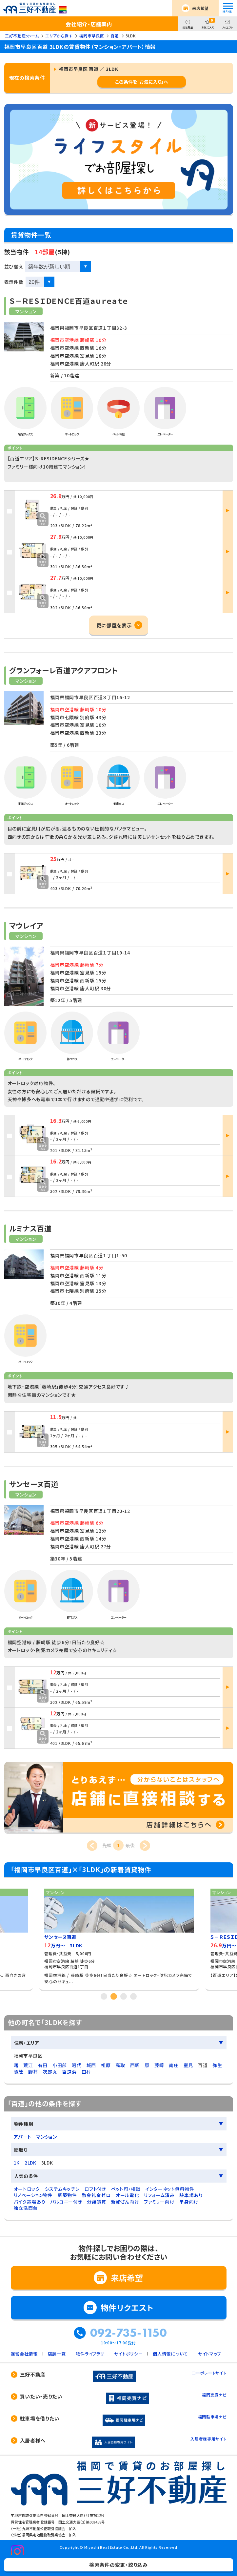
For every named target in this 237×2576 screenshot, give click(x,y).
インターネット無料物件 (170, 2189)
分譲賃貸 (96, 2201)
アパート (22, 2136)
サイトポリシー (128, 2354)
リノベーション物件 (33, 2195)
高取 (120, 2065)
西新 (135, 2065)
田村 (86, 2071)
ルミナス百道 (30, 1228)
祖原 (105, 2065)
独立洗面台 (26, 2208)
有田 (43, 2065)
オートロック (27, 2189)
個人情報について (170, 2354)
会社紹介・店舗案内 (89, 24)
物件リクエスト (127, 2307)
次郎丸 (50, 2071)
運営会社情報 (24, 2354)
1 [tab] (104, 1996)
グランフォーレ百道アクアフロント (63, 670)
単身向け (189, 2201)
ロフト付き (95, 2189)
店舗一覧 (57, 2354)
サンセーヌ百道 (34, 1483)
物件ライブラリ (90, 2354)
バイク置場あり (30, 2201)
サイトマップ (209, 2354)
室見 (188, 2065)
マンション (46, 2136)
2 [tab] (113, 1996)
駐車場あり (191, 2195)
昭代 (76, 2065)
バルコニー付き (66, 2201)
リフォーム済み (159, 2195)
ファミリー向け (159, 2201)
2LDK (30, 2162)
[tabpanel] (119, 1937)
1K (17, 2162)
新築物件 (67, 2195)
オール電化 (127, 2195)
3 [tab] (123, 1996)
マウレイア (26, 925)
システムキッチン (62, 2189)
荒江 (28, 2065)
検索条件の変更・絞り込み (118, 2564)
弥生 (217, 2065)
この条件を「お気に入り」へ (141, 81)
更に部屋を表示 (114, 625)
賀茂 (18, 2071)
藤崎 (159, 2065)
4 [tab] (133, 1996)
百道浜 (69, 2071)
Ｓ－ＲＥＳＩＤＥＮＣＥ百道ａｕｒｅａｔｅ (68, 300)
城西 (91, 2065)
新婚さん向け (125, 2201)
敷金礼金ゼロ (96, 2195)
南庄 (173, 2065)
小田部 (59, 2065)
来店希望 (200, 8)
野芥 (33, 2071)
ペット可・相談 (126, 2189)
